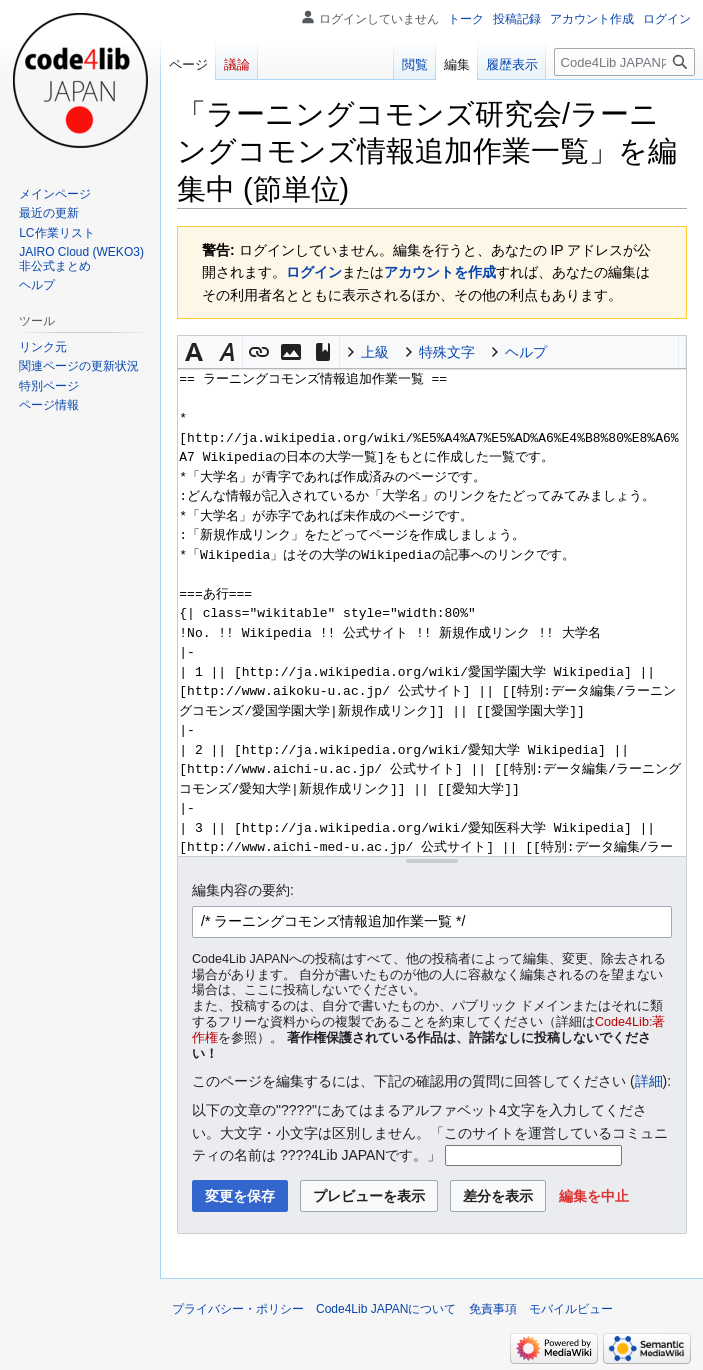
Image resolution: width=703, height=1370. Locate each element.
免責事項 (493, 1309)
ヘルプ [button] (526, 352)
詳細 (649, 1081)
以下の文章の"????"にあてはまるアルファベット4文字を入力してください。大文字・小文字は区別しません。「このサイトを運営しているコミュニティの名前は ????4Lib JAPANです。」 (430, 1132)
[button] (194, 352)
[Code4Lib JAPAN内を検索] (624, 62)
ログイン (314, 272)
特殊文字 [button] (447, 352)
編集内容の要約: (243, 890)
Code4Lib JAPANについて (386, 1309)
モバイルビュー (571, 1309)
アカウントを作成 (440, 272)
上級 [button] (375, 352)
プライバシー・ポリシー (238, 1309)
